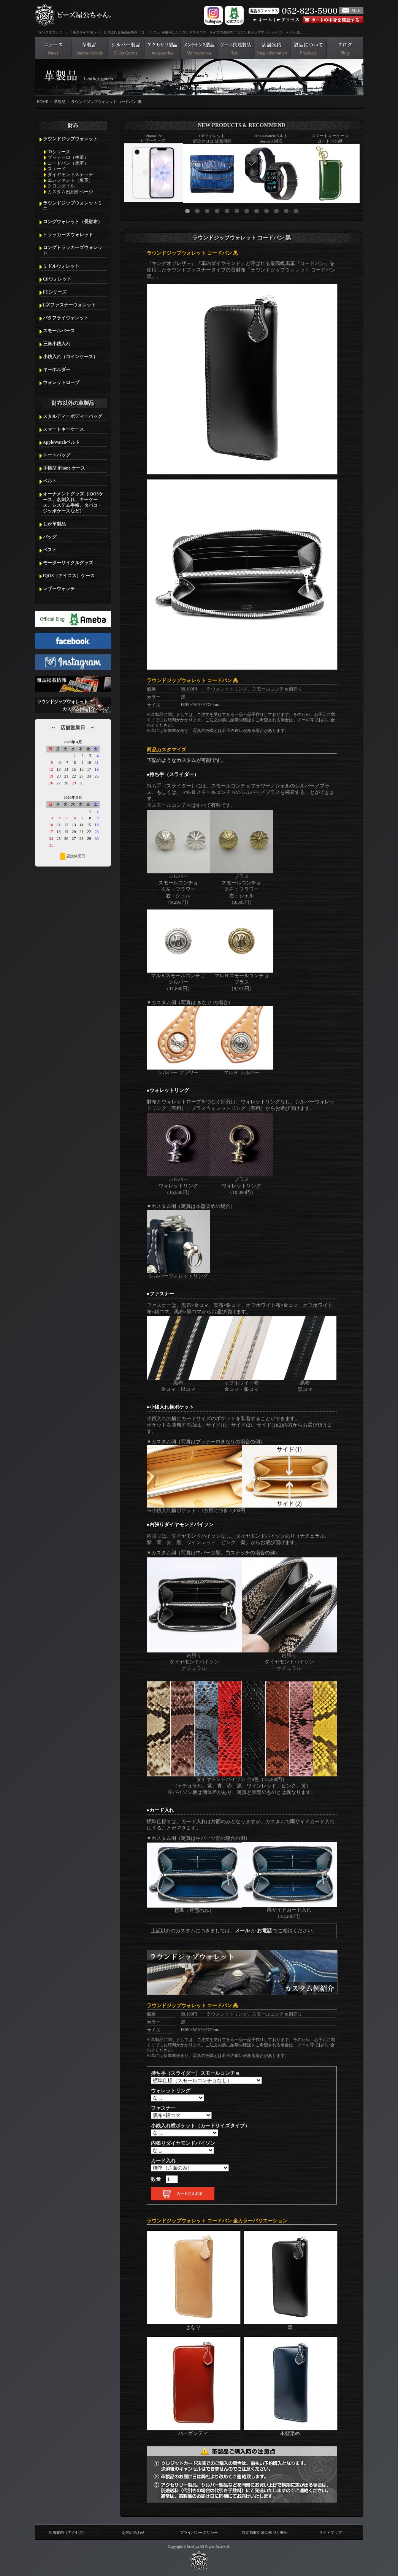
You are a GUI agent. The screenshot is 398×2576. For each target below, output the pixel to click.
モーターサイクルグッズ (68, 562)
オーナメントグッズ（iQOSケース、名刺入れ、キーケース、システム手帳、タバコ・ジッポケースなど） (73, 502)
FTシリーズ (55, 292)
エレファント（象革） (70, 180)
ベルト (50, 481)
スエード (57, 169)
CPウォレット (57, 279)
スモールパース (59, 331)
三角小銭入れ (56, 343)
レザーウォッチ (59, 588)
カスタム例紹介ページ (70, 191)
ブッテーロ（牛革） (68, 157)
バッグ (50, 537)
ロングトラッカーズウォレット (72, 250)
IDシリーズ (59, 151)
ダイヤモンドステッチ (70, 174)
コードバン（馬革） (68, 163)
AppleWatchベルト (61, 442)
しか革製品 (54, 524)
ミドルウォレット (61, 266)
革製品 (59, 102)
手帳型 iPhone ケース (64, 468)
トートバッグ (56, 455)
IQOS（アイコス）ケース (69, 575)
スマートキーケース (63, 429)
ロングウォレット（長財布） (72, 221)
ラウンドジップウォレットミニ (72, 206)
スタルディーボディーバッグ (72, 416)
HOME (42, 102)
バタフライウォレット (66, 318)
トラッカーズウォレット (68, 234)
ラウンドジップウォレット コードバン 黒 (106, 102)
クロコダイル (61, 186)
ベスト (50, 550)
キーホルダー (56, 369)
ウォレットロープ (61, 382)
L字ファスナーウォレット (69, 305)
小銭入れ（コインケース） (70, 356)
